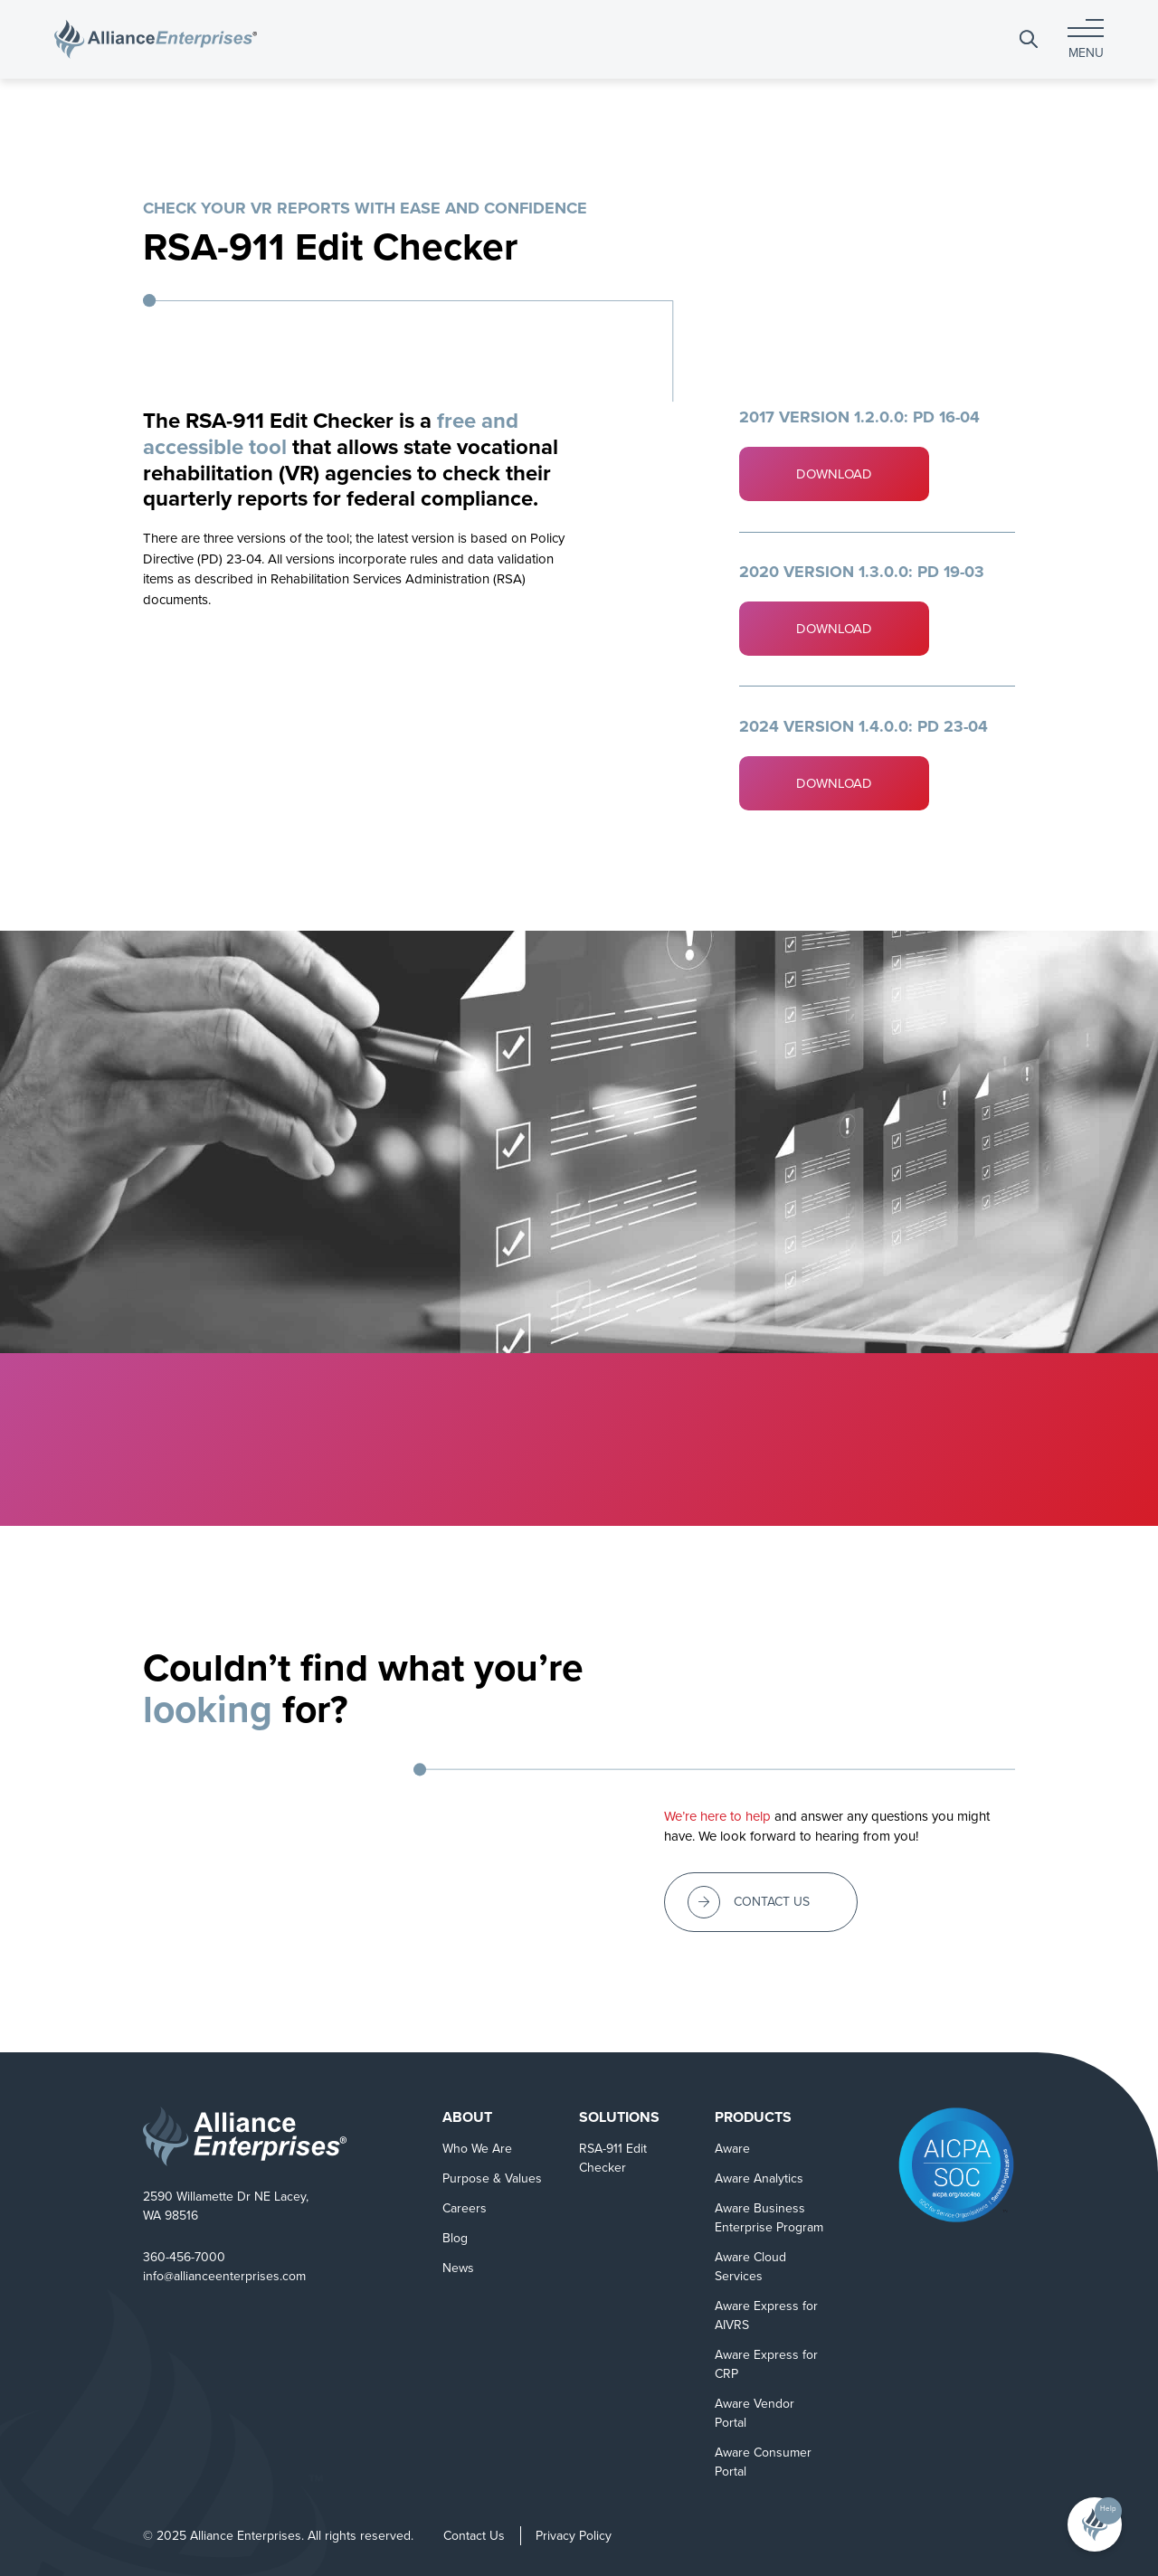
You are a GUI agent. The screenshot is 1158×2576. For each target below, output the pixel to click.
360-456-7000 (184, 2257)
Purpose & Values (492, 2178)
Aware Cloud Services (750, 2267)
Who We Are (477, 2148)
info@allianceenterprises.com (224, 2276)
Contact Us (474, 2535)
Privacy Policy (574, 2535)
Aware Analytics (759, 2178)
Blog (455, 2238)
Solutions (619, 2117)
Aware (732, 2148)
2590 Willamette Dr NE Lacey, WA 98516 (225, 2206)
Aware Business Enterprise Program (769, 2218)
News (458, 2268)
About (467, 2117)
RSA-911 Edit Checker (613, 2158)
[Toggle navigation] (1086, 39)
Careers (464, 2208)
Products (753, 2117)
